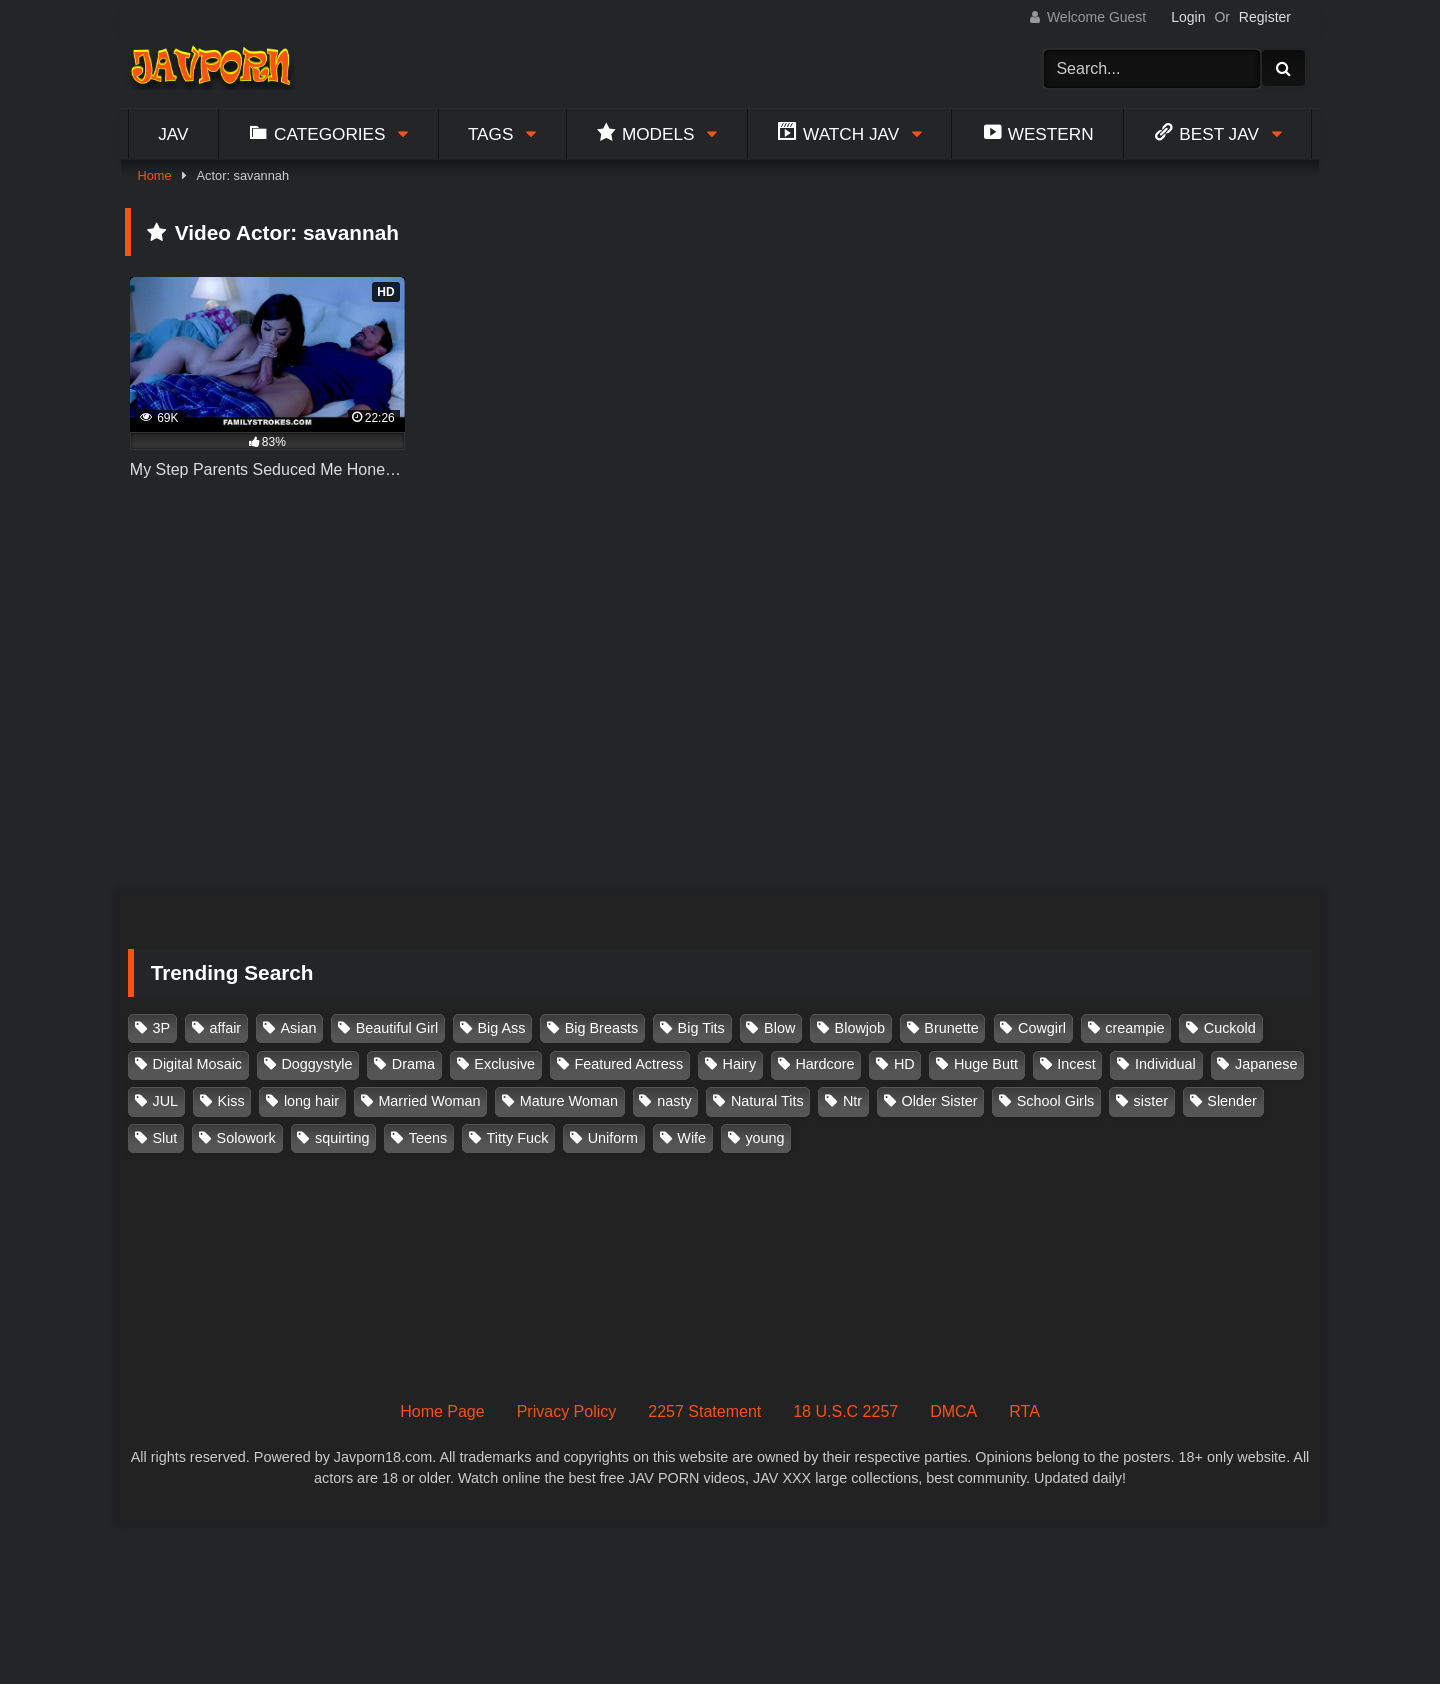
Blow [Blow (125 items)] (779, 1028)
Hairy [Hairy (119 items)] (740, 1064)
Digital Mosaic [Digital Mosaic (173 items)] (198, 1064)
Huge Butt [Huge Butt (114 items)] (986, 1064)
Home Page (442, 1411)
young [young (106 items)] (764, 1138)
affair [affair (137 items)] (225, 1028)
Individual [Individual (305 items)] (1165, 1064)
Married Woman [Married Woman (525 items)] (429, 1101)
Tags (491, 134)
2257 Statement (704, 1411)
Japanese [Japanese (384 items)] (1266, 1064)
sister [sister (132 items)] (1151, 1101)
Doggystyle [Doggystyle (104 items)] (316, 1064)
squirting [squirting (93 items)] (342, 1138)
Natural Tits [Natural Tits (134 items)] (767, 1101)
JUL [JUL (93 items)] (166, 1101)
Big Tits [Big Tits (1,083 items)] (701, 1028)
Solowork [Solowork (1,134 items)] (246, 1138)
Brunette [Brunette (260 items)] (951, 1028)
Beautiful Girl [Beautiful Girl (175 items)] (397, 1028)
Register (1265, 17)
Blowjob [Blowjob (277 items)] (860, 1028)
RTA (1024, 1411)
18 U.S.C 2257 (845, 1411)
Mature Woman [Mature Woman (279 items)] (569, 1101)
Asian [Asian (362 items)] (298, 1028)
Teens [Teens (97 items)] (428, 1138)
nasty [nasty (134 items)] (674, 1101)
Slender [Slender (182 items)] (1232, 1101)
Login (1188, 17)
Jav (173, 134)
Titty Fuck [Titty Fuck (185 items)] (518, 1138)
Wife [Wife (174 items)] (691, 1138)
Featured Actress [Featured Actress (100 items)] (628, 1064)
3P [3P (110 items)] (162, 1028)
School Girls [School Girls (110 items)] (1056, 1101)
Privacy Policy (567, 1411)
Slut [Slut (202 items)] (165, 1138)
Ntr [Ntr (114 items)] (852, 1101)
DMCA (953, 1411)
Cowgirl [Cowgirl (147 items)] (1042, 1028)
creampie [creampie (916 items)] (1134, 1028)
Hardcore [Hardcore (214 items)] (824, 1064)
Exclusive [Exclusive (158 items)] (504, 1064)
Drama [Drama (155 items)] (413, 1064)
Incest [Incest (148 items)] (1076, 1064)
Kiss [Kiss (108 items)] (230, 1101)
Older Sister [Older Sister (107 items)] (939, 1101)
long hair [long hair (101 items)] (311, 1101)
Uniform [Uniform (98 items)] (613, 1138)
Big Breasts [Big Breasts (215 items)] (602, 1028)
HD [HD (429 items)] (904, 1064)
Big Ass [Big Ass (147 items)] (501, 1028)
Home (154, 175)
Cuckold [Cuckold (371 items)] (1230, 1028)
